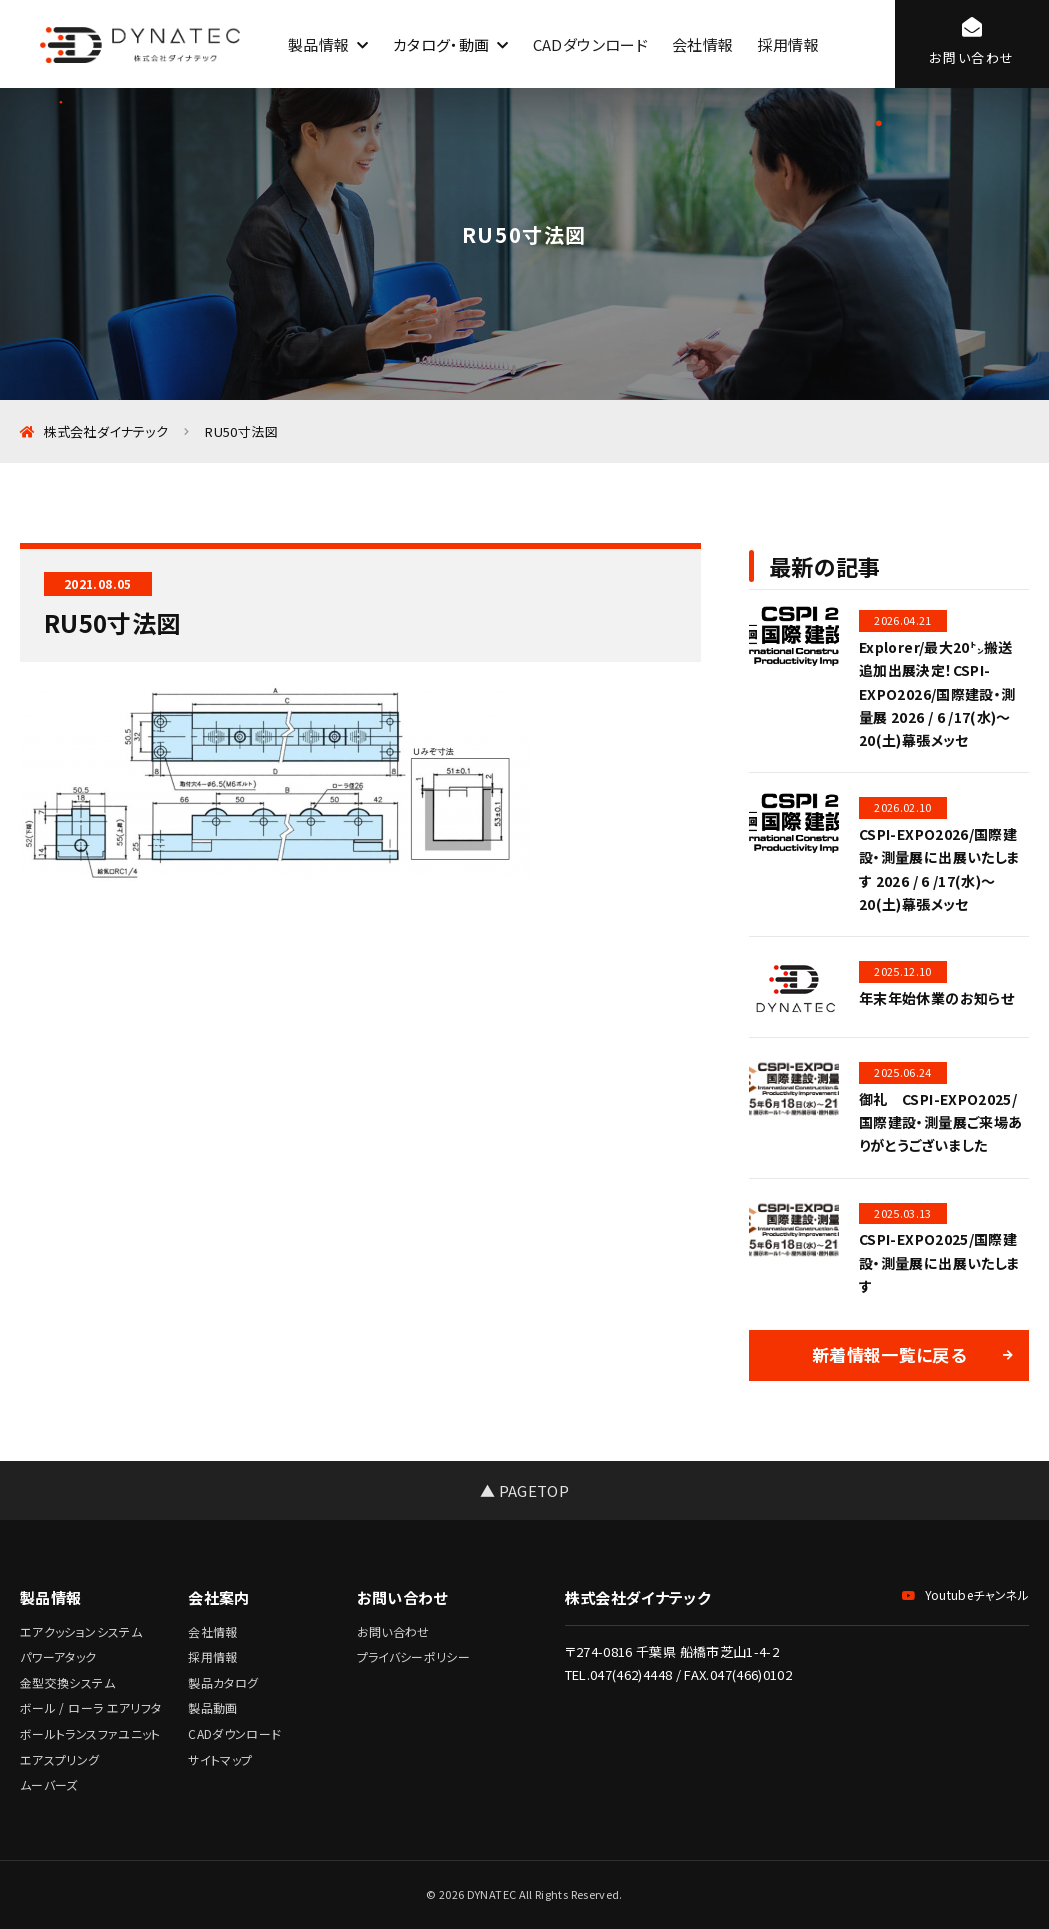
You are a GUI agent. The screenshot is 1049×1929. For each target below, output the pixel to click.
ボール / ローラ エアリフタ (90, 1707)
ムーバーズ (49, 1784)
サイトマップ (220, 1759)
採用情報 (787, 44)
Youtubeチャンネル (965, 1594)
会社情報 (702, 44)
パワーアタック (58, 1656)
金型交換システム (67, 1682)
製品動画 (212, 1707)
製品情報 (318, 44)
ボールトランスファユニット (90, 1733)
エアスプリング (60, 1759)
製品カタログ (223, 1682)
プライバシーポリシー (414, 1656)
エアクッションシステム (81, 1631)
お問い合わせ (393, 1631)
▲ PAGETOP (524, 1490)
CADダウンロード (590, 44)
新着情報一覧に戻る (889, 1354)
